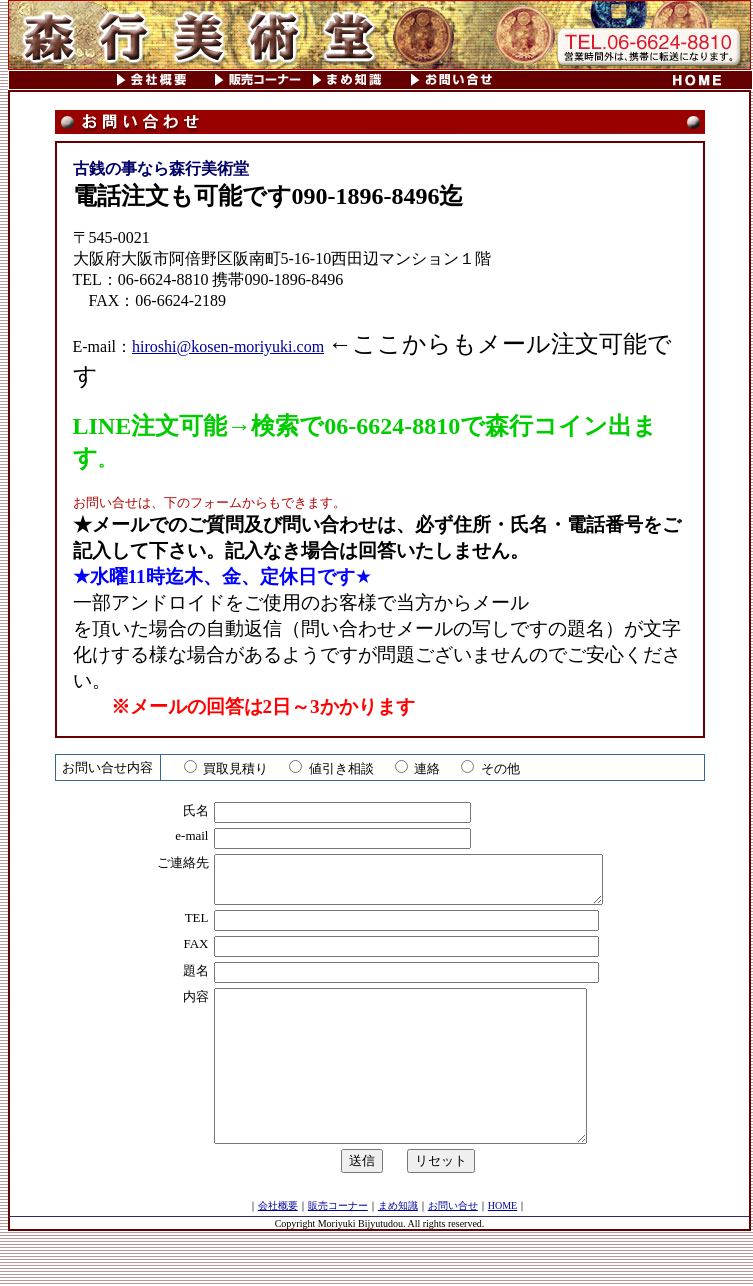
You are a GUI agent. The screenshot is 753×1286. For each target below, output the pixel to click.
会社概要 (278, 1244)
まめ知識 (398, 1244)
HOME (502, 1244)
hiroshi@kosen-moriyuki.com (228, 346)
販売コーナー (338, 1244)
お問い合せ (453, 1244)
